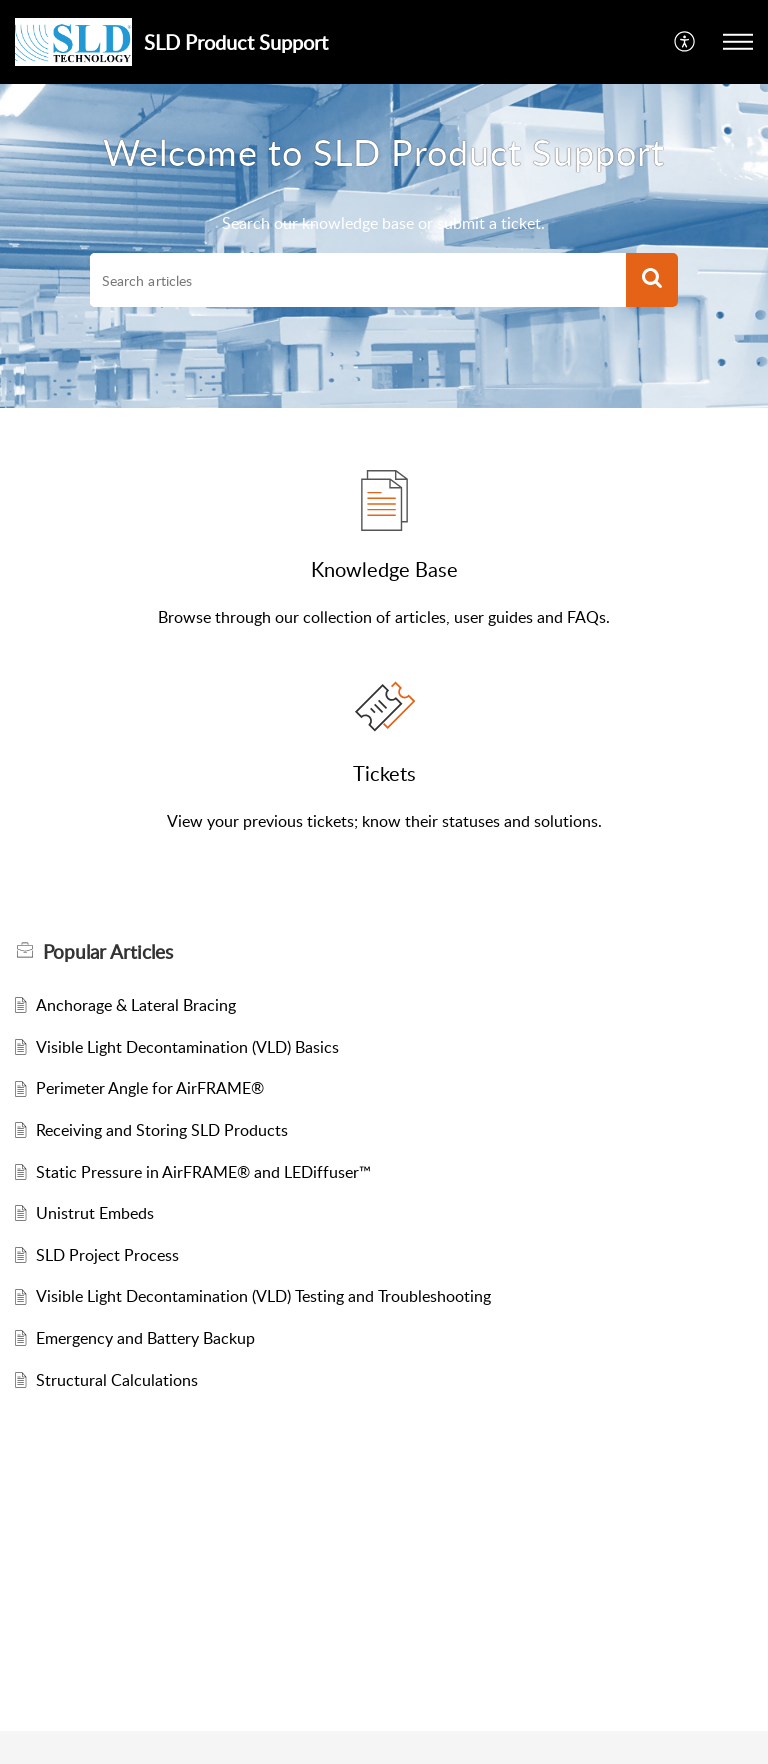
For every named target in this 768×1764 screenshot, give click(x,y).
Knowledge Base (384, 569)
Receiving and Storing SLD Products (162, 1130)
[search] (358, 280)
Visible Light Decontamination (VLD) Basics (187, 1047)
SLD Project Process (107, 1255)
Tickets (384, 773)
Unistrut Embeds (95, 1213)
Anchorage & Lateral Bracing (136, 1005)
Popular (108, 952)
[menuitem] (685, 42)
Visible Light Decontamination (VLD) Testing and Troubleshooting (263, 1296)
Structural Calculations (117, 1380)
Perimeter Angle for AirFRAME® (150, 1088)
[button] (738, 42)
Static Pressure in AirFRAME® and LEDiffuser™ (203, 1172)
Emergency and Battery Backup (145, 1338)
